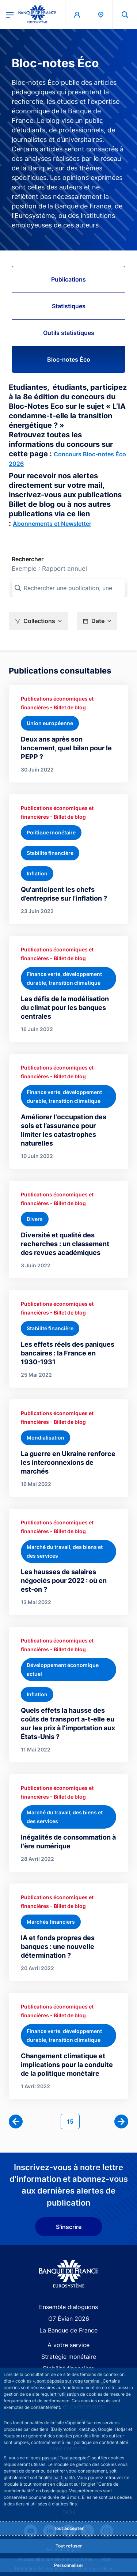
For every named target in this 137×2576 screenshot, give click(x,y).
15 (73, 2121)
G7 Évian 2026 (68, 2318)
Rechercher (27, 559)
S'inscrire (68, 2226)
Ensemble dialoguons (68, 2307)
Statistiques (68, 306)
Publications (68, 279)
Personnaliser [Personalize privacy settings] (68, 2565)
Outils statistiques (68, 332)
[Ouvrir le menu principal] (10, 14)
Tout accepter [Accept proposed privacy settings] (69, 2528)
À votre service (68, 2345)
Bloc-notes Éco (68, 359)
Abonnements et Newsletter (52, 523)
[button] (38, 621)
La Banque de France (68, 2330)
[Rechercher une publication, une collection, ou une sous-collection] (68, 588)
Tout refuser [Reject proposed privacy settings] (69, 2546)
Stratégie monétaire (68, 2356)
